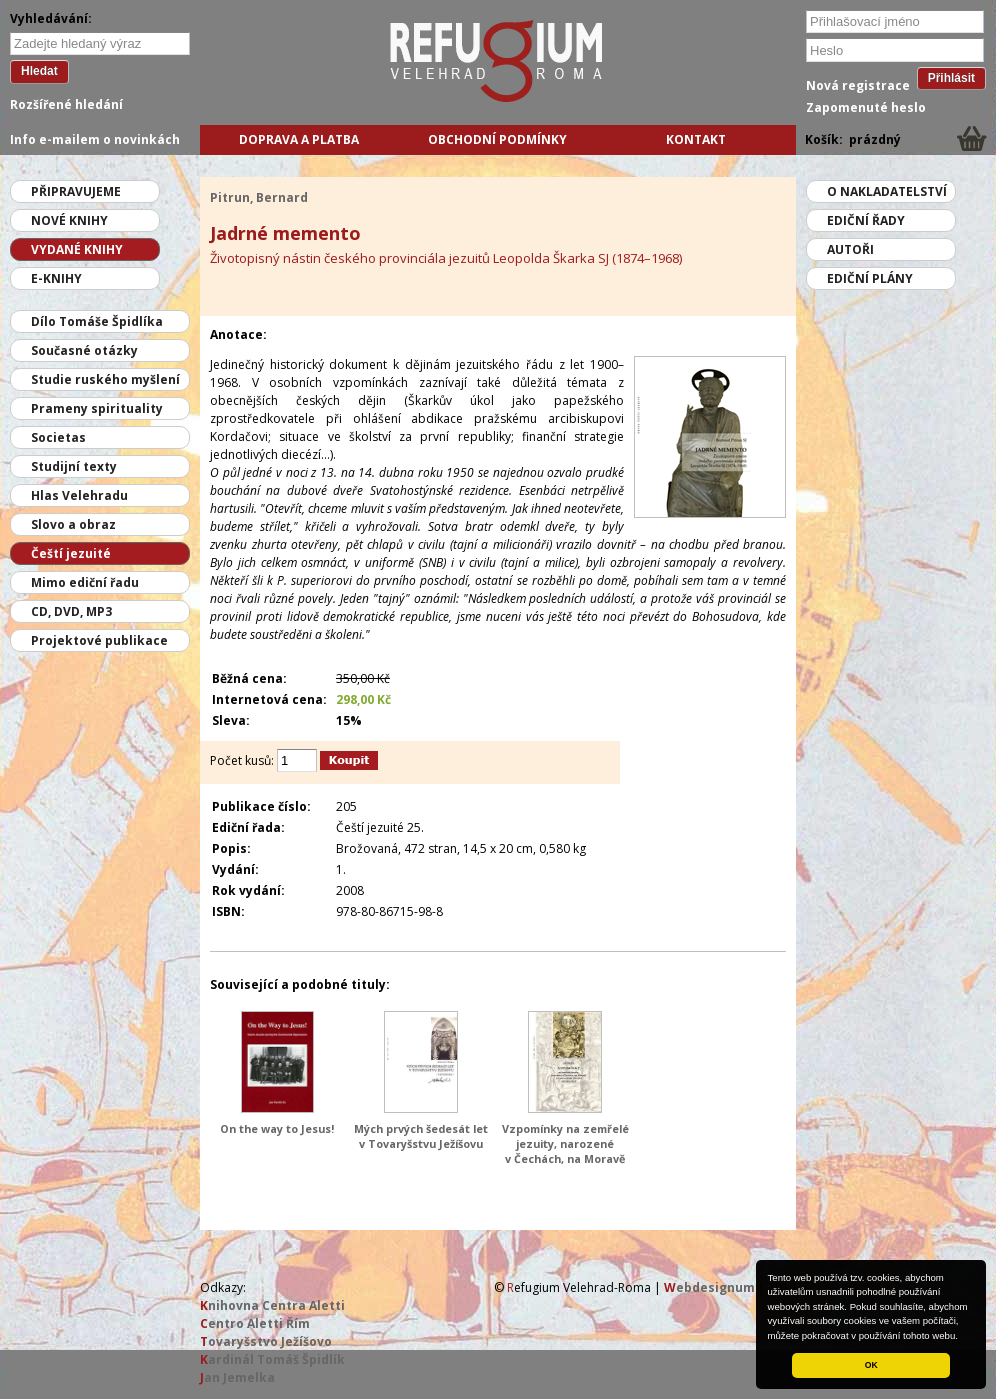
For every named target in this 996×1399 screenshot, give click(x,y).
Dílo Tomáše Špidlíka (97, 321)
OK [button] (871, 1365)
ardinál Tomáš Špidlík (272, 1359)
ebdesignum (709, 1287)
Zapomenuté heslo (866, 107)
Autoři (850, 249)
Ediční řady (866, 220)
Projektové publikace (99, 640)
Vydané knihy (77, 249)
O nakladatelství (887, 191)
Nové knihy (69, 220)
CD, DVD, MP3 (71, 611)
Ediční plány (870, 278)
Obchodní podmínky (497, 139)
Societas (58, 437)
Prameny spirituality (97, 408)
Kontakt (696, 139)
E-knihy (56, 278)
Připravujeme (76, 191)
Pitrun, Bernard (259, 197)
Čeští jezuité (71, 553)
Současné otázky (84, 350)
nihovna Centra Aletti (272, 1305)
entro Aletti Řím (255, 1323)
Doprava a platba (299, 139)
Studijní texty (74, 466)
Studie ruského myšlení (105, 379)
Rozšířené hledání (66, 104)
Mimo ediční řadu (85, 582)
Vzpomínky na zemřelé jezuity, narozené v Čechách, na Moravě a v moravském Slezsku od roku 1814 (565, 1158)
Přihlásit (951, 78)
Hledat (39, 71)
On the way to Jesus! (277, 1128)
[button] (963, 1337)
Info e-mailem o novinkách (95, 139)
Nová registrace (858, 85)
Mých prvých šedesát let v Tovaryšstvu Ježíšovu (421, 1136)
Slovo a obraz (73, 524)
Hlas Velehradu (79, 495)
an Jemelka (237, 1377)
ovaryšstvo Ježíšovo (266, 1341)
